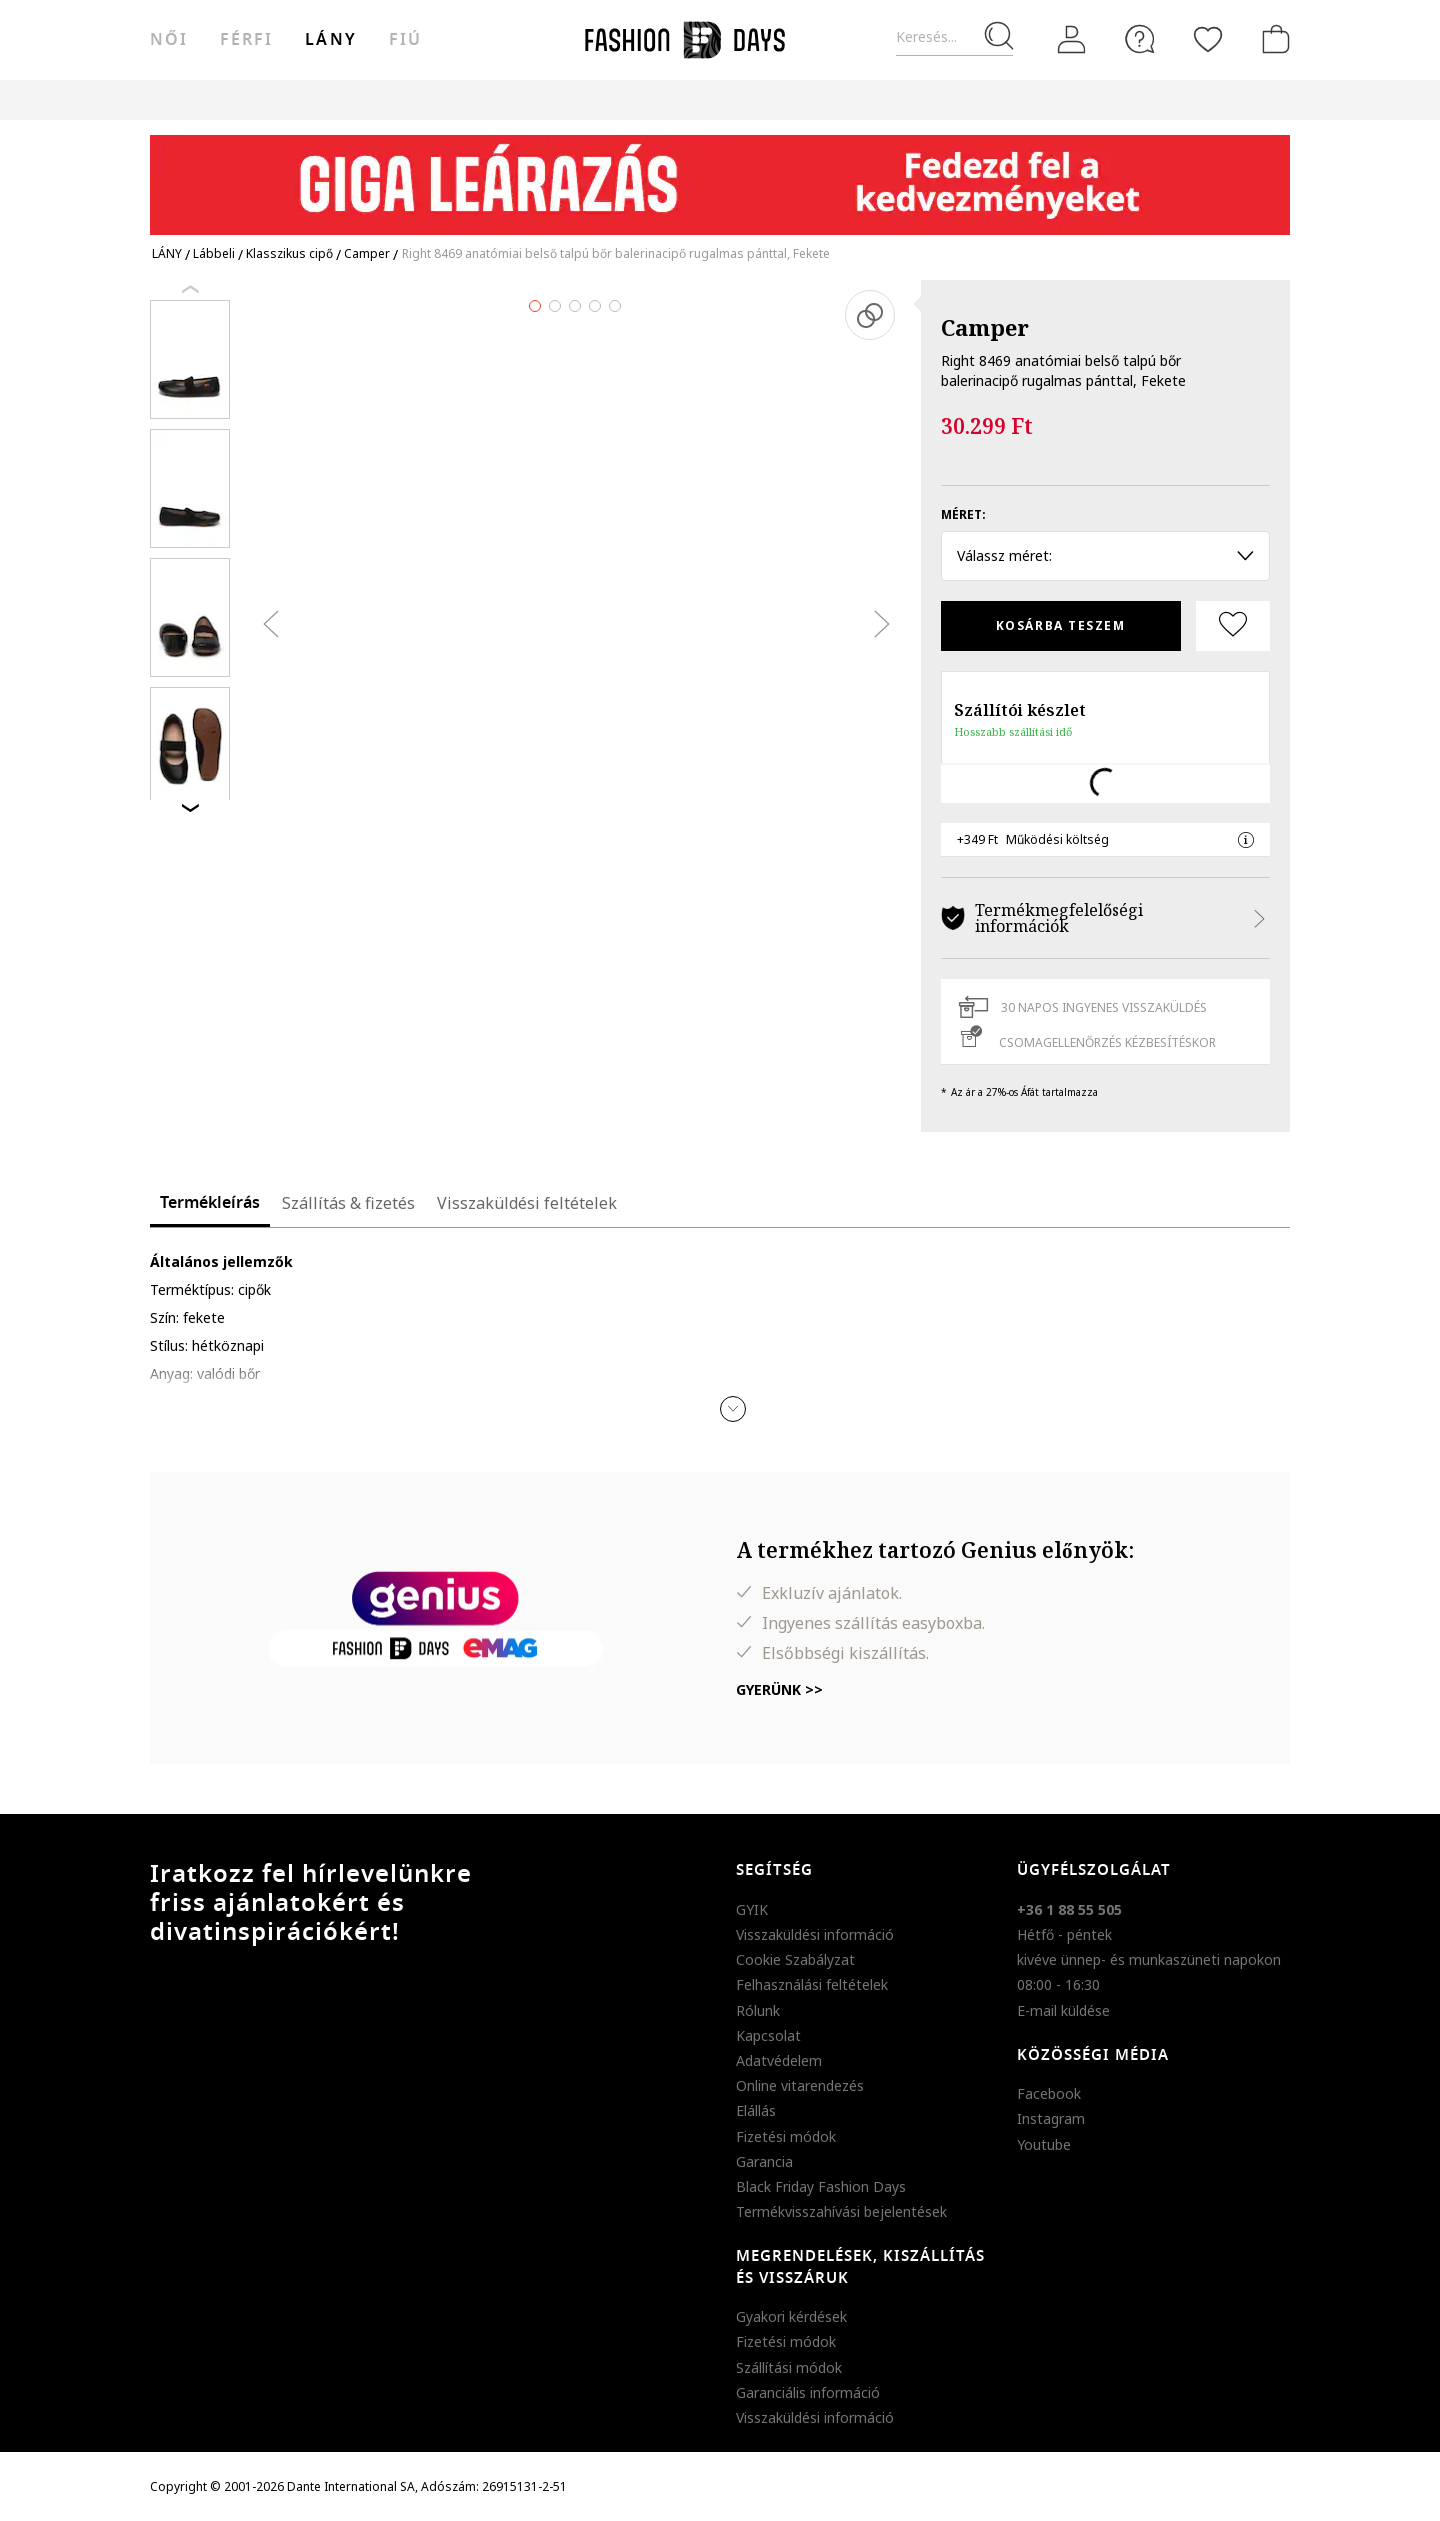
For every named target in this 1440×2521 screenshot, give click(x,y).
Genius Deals (608, 99)
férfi (246, 40)
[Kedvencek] (1208, 39)
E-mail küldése (1063, 2010)
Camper (985, 327)
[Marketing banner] (720, 175)
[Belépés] (1072, 40)
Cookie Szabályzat (795, 1959)
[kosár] (1272, 39)
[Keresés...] (954, 37)
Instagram (1051, 2118)
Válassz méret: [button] (1105, 555)
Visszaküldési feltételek (527, 1203)
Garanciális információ (808, 2392)
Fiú (405, 40)
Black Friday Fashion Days (821, 2186)
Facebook (1049, 2093)
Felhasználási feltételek (812, 1984)
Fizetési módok (786, 2136)
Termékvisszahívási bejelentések (841, 2211)
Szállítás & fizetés (348, 1203)
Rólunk (758, 2010)
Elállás (756, 2110)
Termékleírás (210, 1203)
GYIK (752, 1909)
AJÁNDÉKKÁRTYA (884, 99)
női (169, 40)
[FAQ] (1140, 39)
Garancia (764, 2161)
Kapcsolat (768, 2035)
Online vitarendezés (800, 2085)
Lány (330, 40)
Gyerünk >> (779, 1689)
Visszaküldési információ (815, 1934)
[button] (733, 1409)
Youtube (1044, 2144)
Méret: (963, 514)
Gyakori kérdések (791, 2316)
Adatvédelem (779, 2060)
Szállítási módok (789, 2367)
